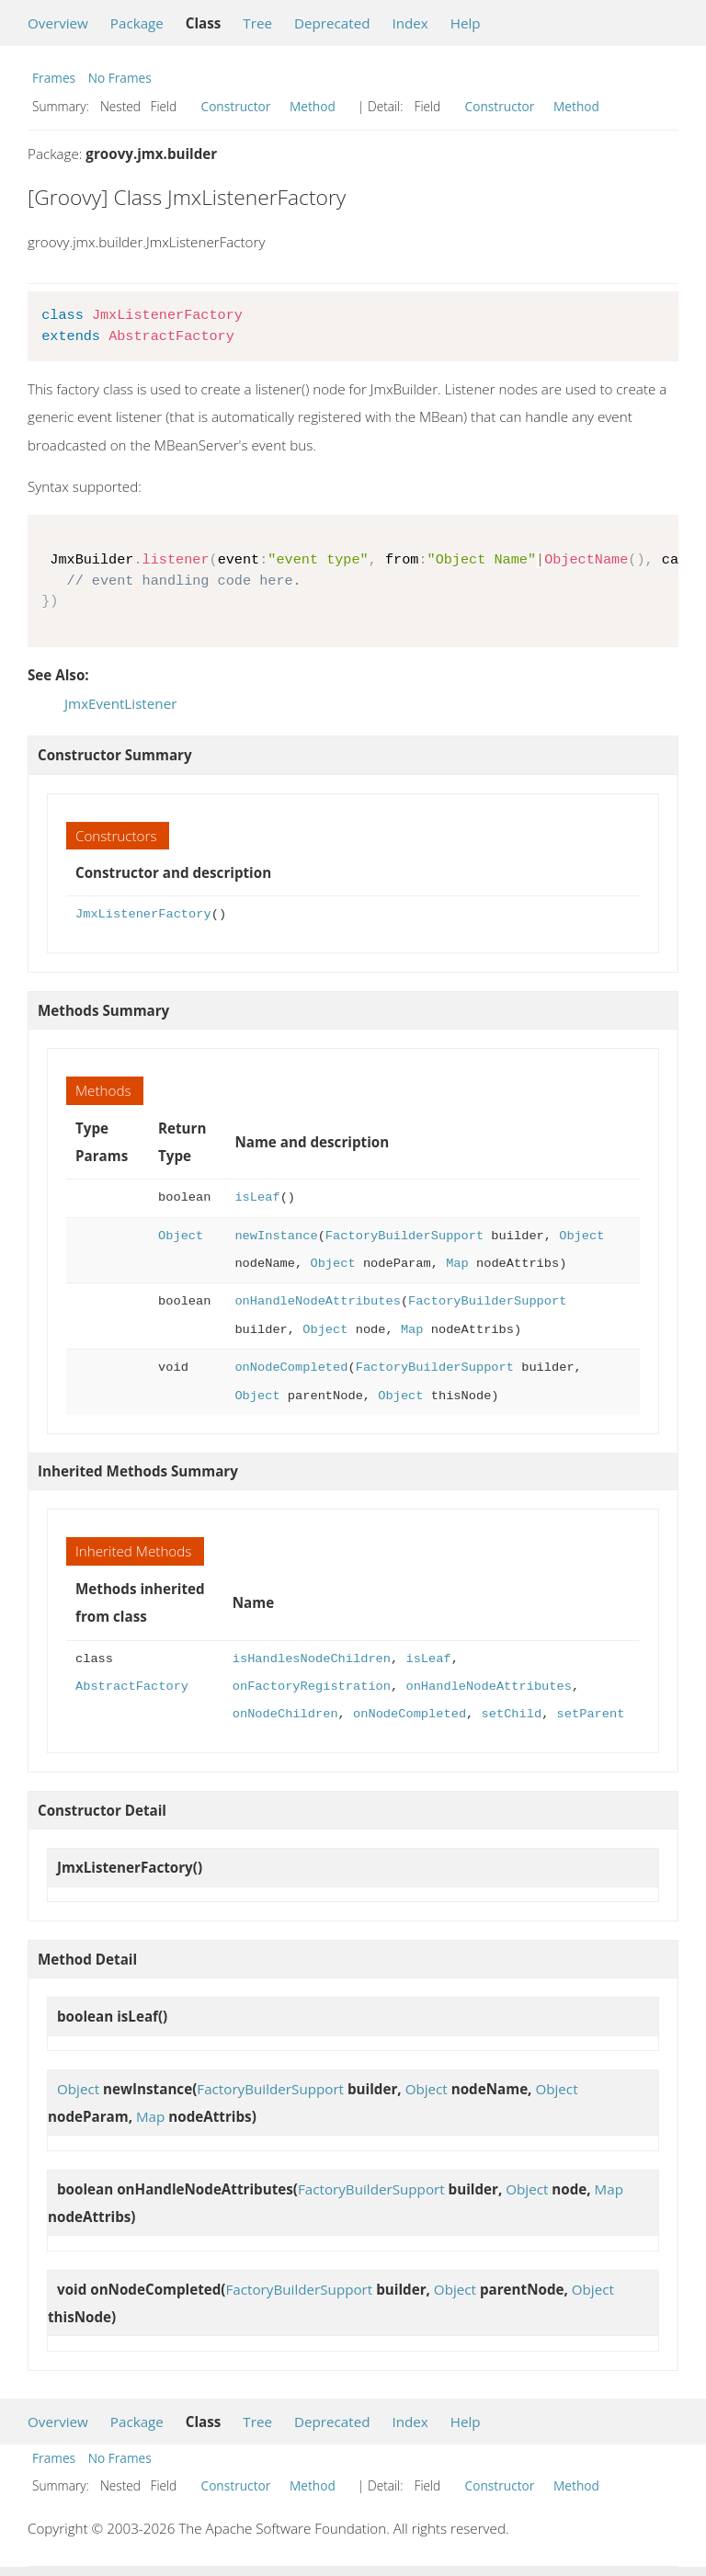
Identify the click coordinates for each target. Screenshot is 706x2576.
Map (457, 1263)
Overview (58, 23)
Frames (53, 77)
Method (313, 106)
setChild (511, 1714)
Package (137, 23)
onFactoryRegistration (312, 1686)
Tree (257, 23)
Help (465, 23)
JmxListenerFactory (143, 914)
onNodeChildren (285, 1714)
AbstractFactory (131, 1686)
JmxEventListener (120, 703)
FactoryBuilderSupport (404, 1236)
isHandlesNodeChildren (312, 1659)
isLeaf (256, 1197)
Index (409, 23)
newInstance (275, 1236)
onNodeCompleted (290, 1367)
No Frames (120, 77)
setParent (590, 1714)
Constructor (236, 106)
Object (180, 1236)
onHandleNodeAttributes (317, 1301)
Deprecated (332, 23)
